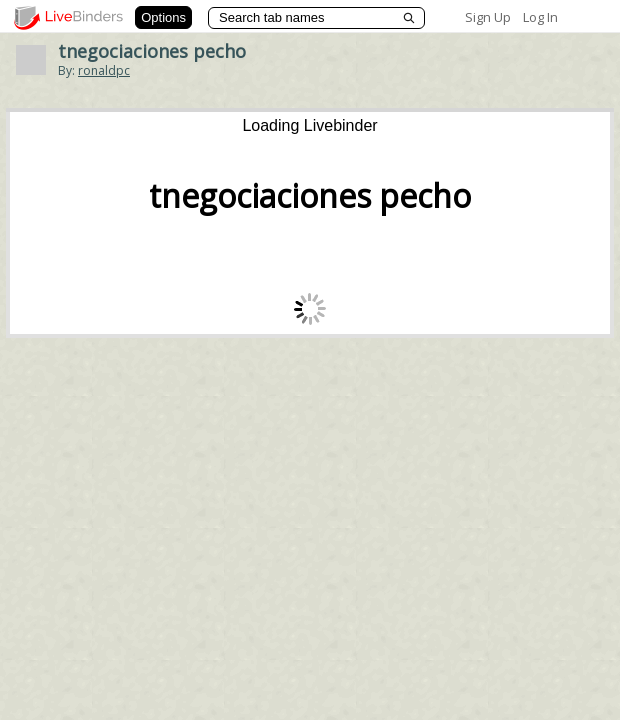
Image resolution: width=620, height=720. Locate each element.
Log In (540, 17)
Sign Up (488, 17)
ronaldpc (104, 70)
